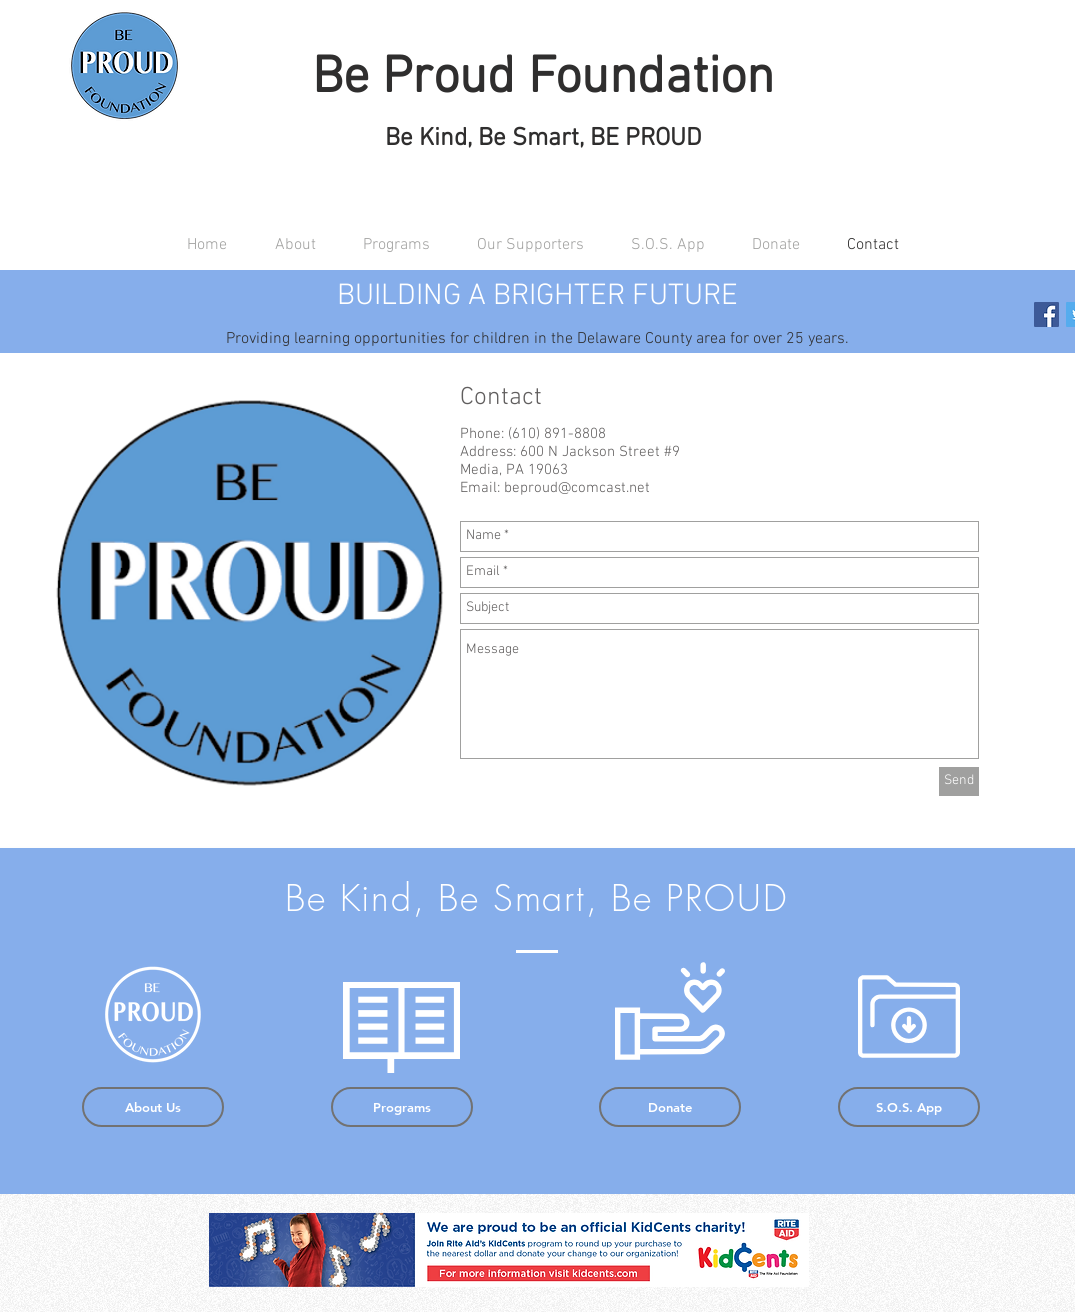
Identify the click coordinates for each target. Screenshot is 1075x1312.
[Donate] (670, 1107)
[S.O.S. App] (909, 1107)
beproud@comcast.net (577, 488)
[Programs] (402, 1107)
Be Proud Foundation (543, 79)
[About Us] (153, 1107)
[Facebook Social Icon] (1046, 314)
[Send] (959, 781)
